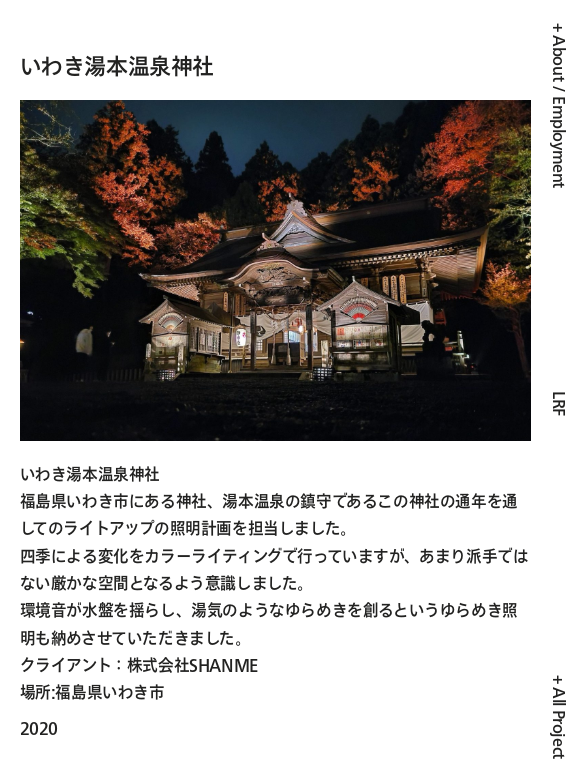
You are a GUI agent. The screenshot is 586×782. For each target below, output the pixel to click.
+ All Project (558, 717)
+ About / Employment (559, 105)
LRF (559, 403)
